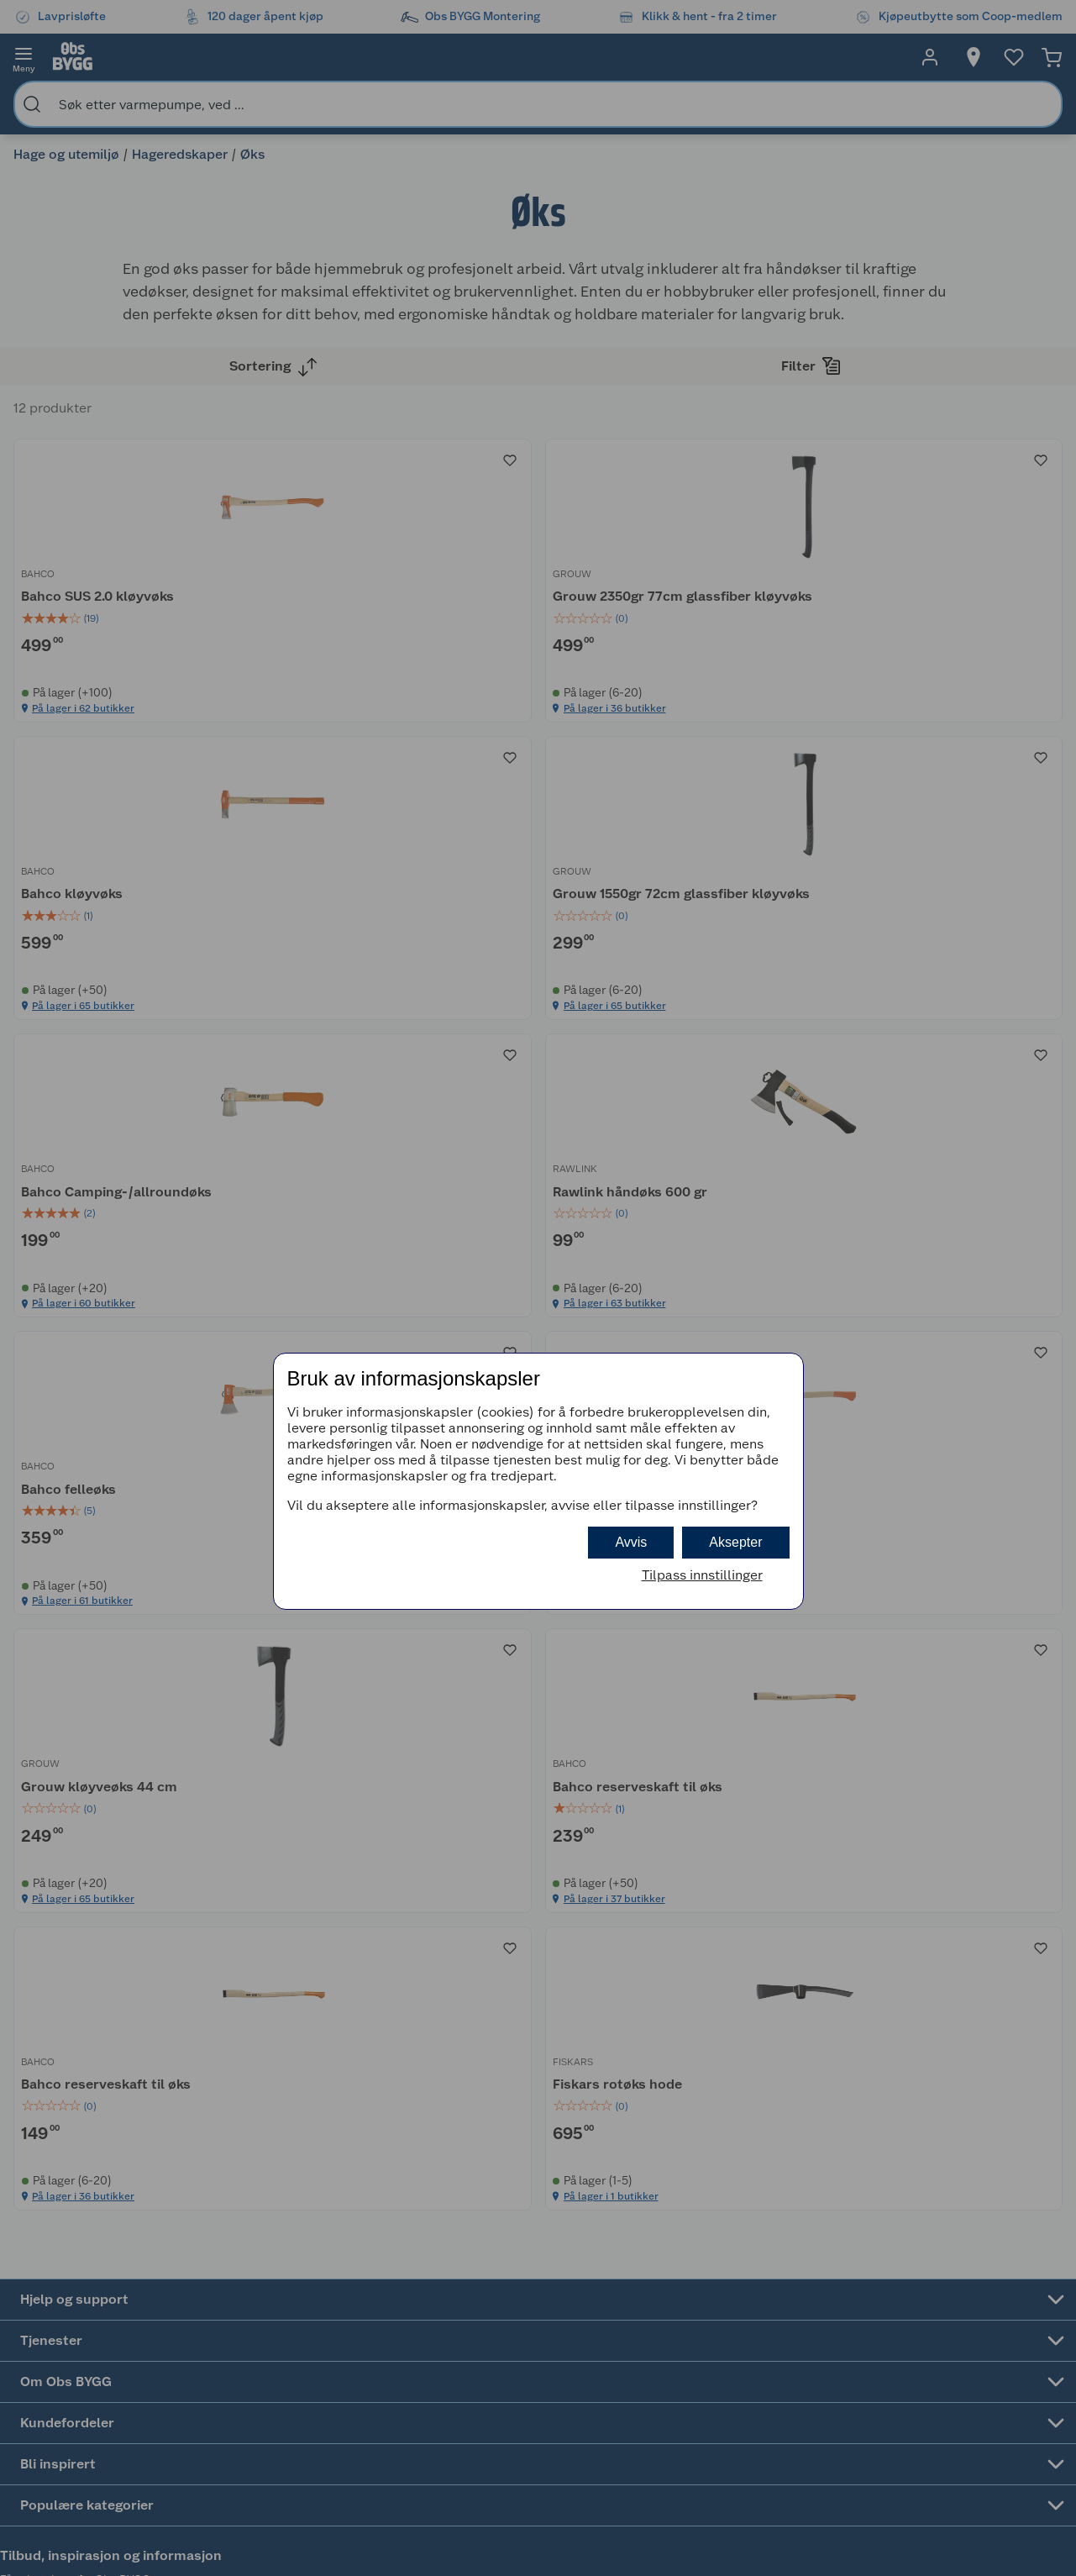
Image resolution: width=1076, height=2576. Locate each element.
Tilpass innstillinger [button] (702, 1575)
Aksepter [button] (735, 1542)
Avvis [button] (631, 1542)
